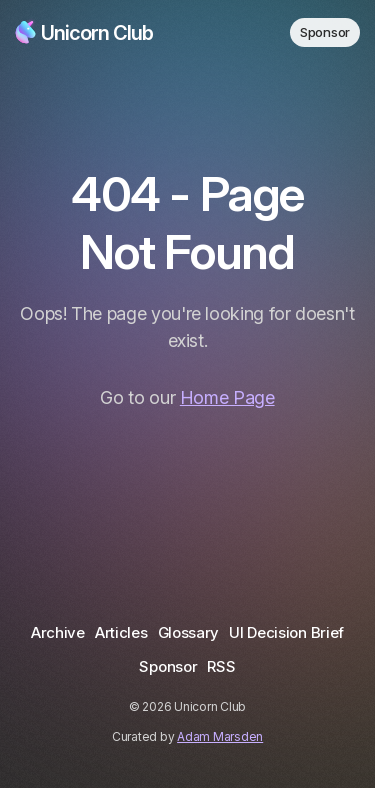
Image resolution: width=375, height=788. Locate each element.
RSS (221, 666)
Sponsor (325, 32)
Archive (58, 632)
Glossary (189, 632)
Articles (121, 632)
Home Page (227, 397)
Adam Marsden (220, 736)
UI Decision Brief (286, 632)
